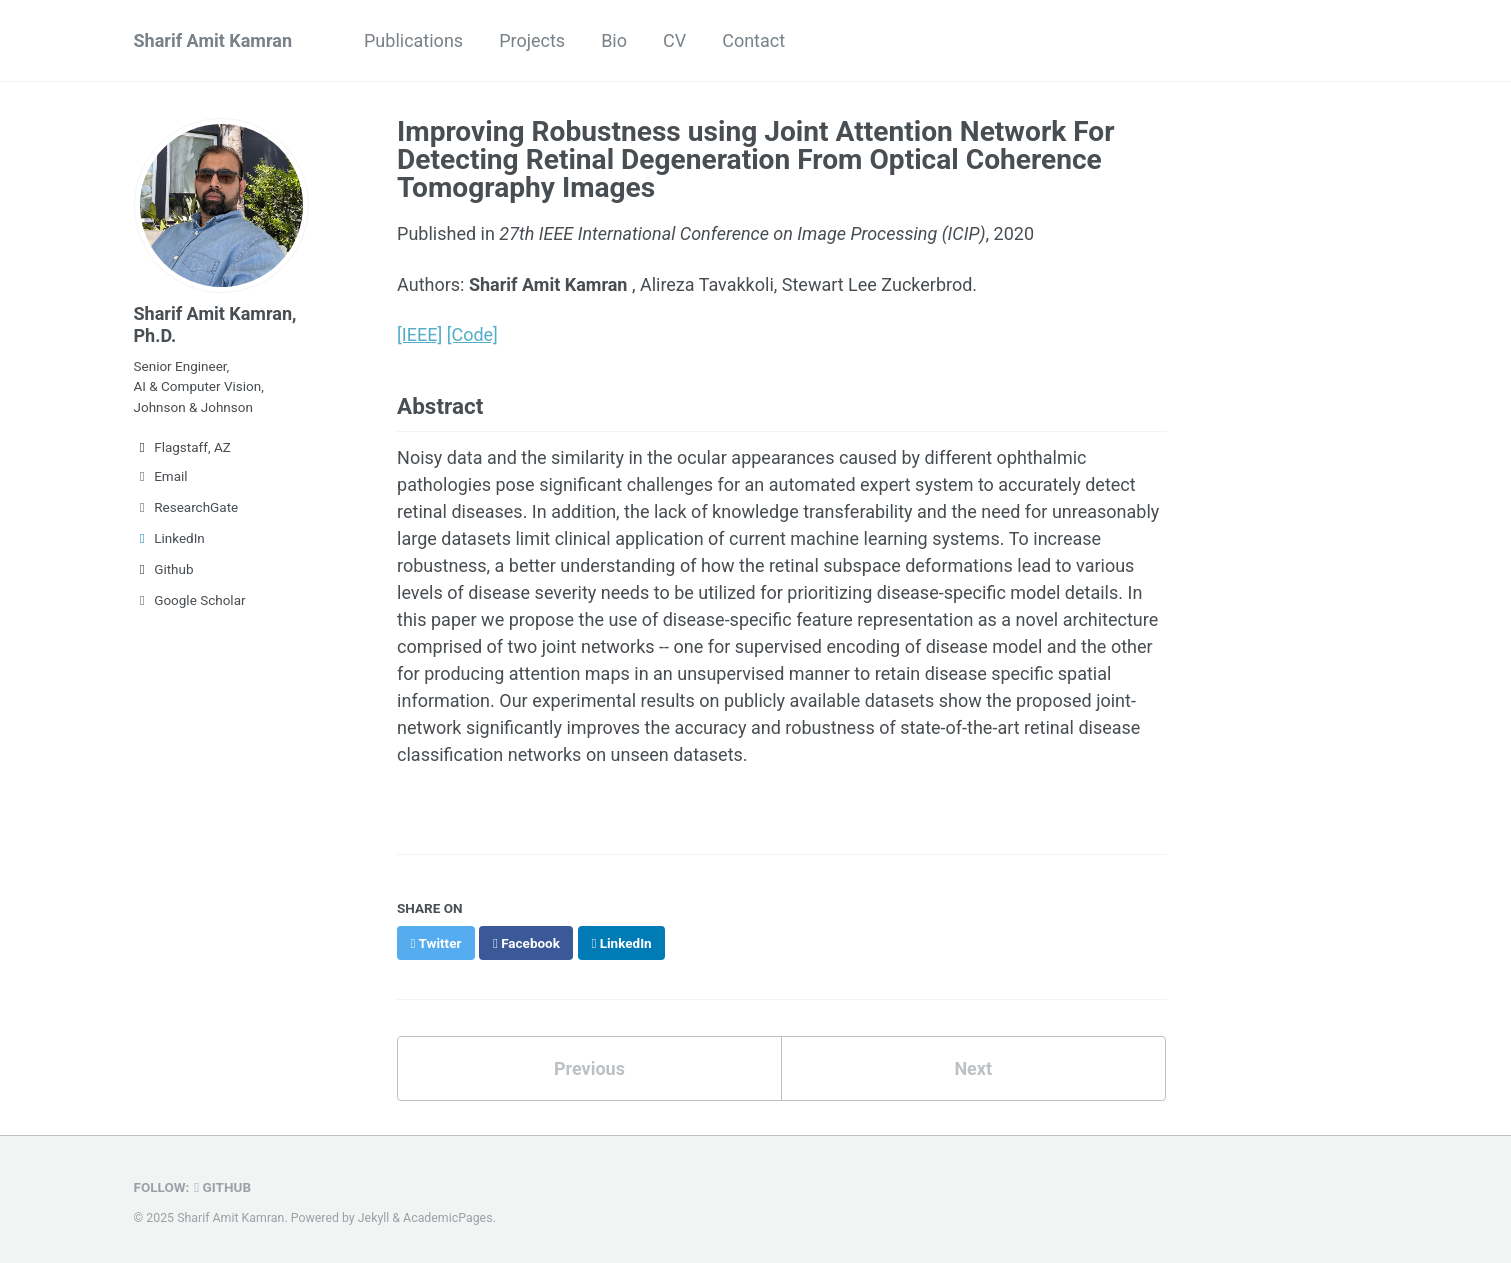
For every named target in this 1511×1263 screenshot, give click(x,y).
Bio (614, 40)
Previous (589, 1068)
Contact (753, 40)
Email (161, 476)
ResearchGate (186, 507)
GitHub (222, 1187)
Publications (413, 40)
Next (973, 1068)
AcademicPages (447, 1218)
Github (164, 569)
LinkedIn (169, 538)
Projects (532, 40)
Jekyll (374, 1218)
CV (674, 40)
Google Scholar (190, 600)
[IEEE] (419, 334)
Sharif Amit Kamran (213, 40)
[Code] (472, 334)
